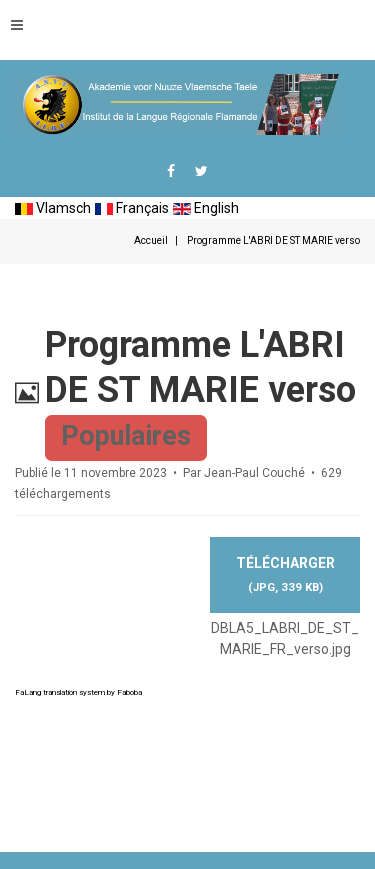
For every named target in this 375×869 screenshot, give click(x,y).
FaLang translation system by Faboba (78, 692)
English (206, 208)
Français (132, 208)
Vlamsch (53, 208)
